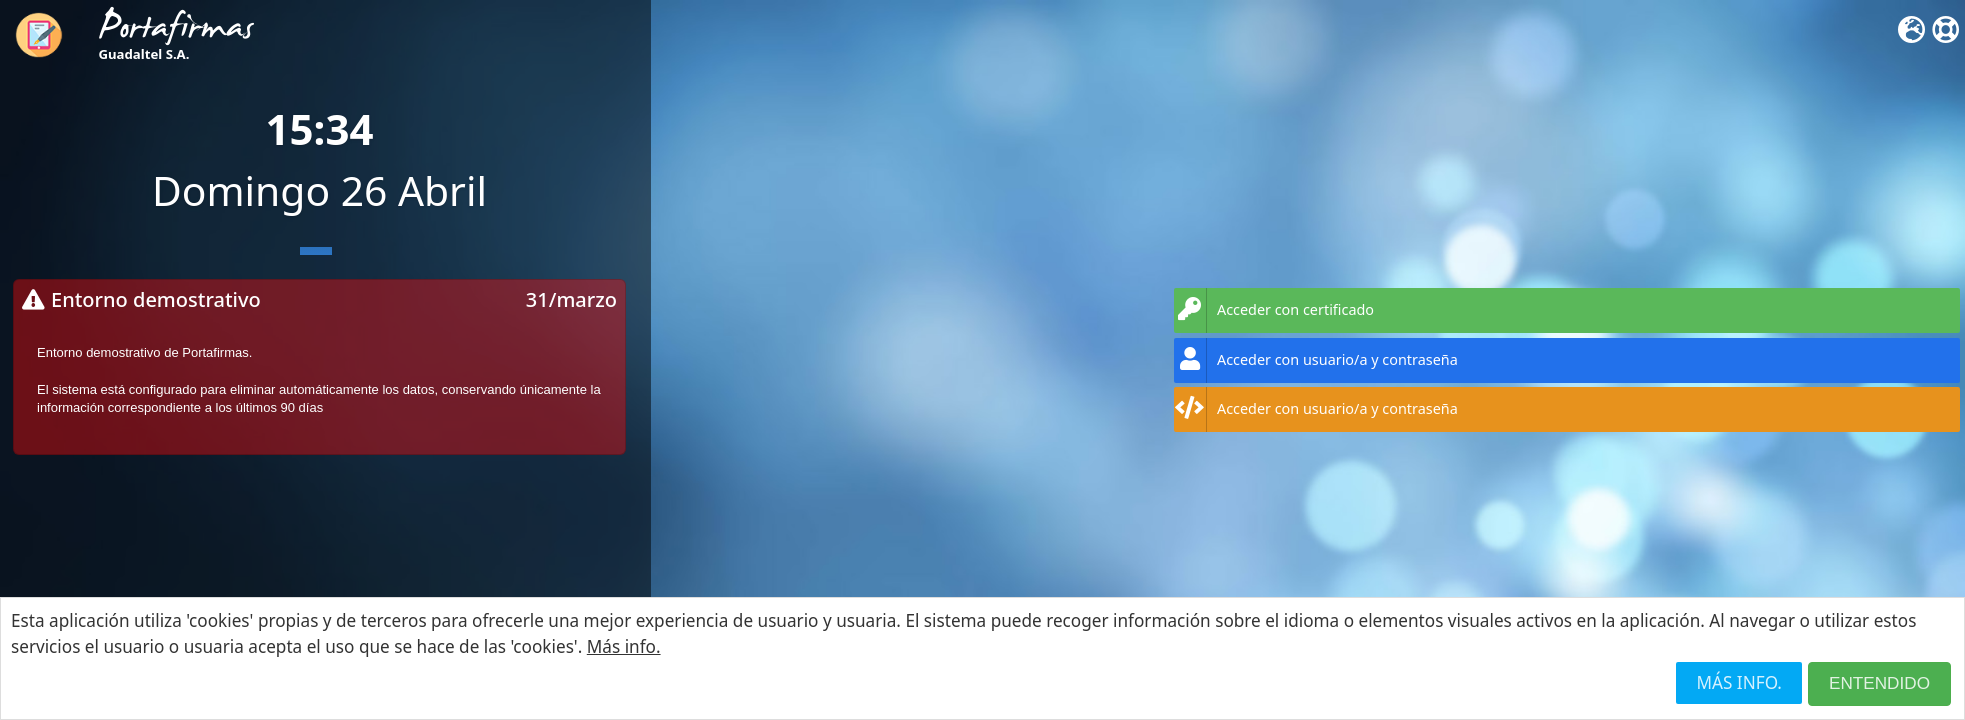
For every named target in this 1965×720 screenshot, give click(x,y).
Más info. (624, 646)
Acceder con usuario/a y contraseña (1316, 360)
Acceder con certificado (1274, 310)
